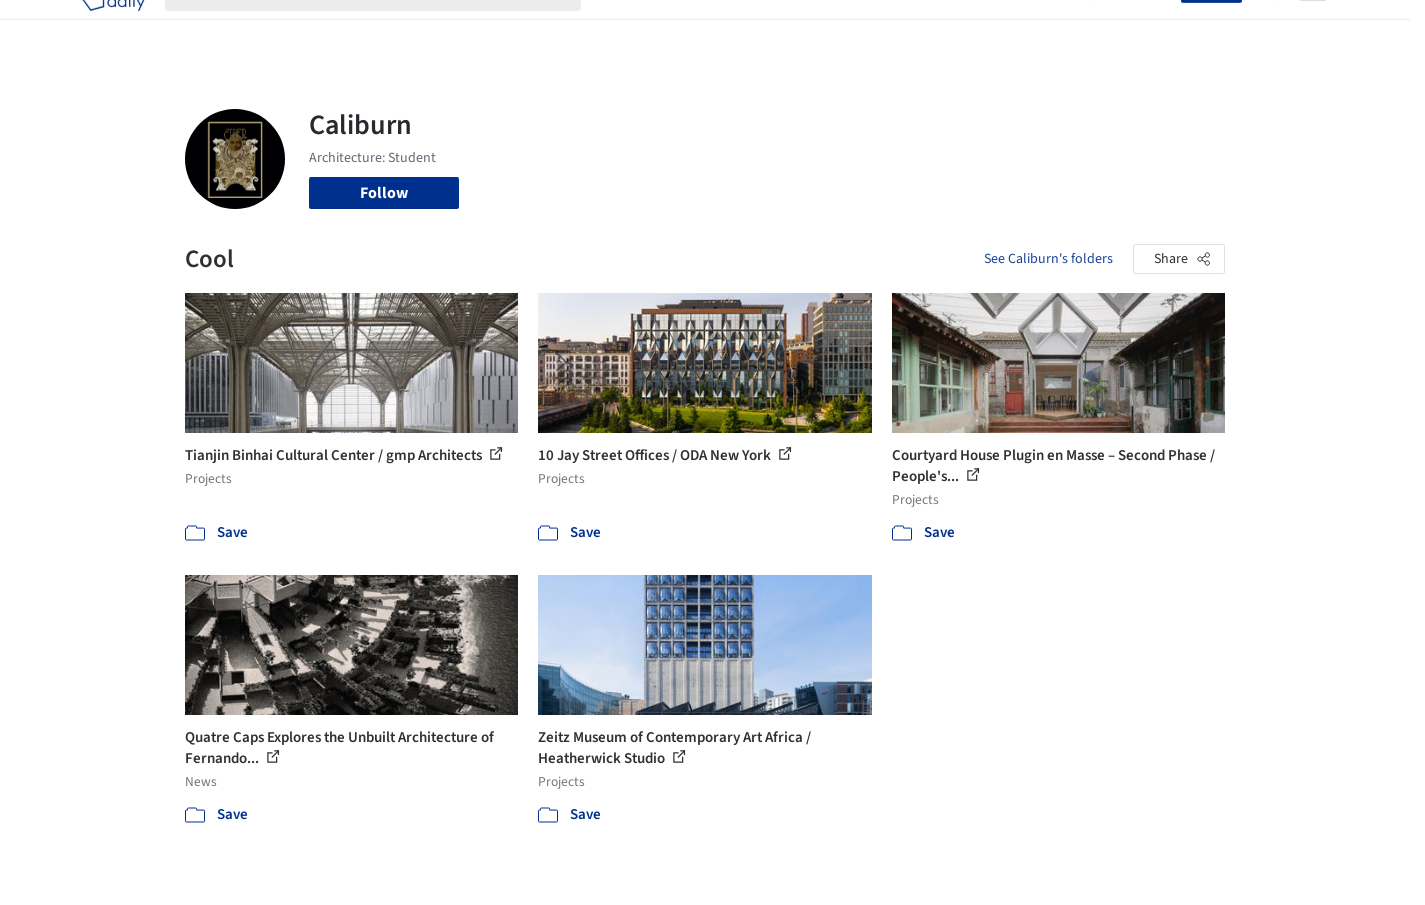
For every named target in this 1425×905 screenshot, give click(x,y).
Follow (384, 193)
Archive (1046, 28)
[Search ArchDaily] (389, 28)
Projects (629, 28)
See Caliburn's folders (1048, 259)
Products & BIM (790, 28)
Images (697, 28)
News (986, 28)
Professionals (905, 28)
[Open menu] (1313, 28)
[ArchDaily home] (113, 28)
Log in (1148, 28)
